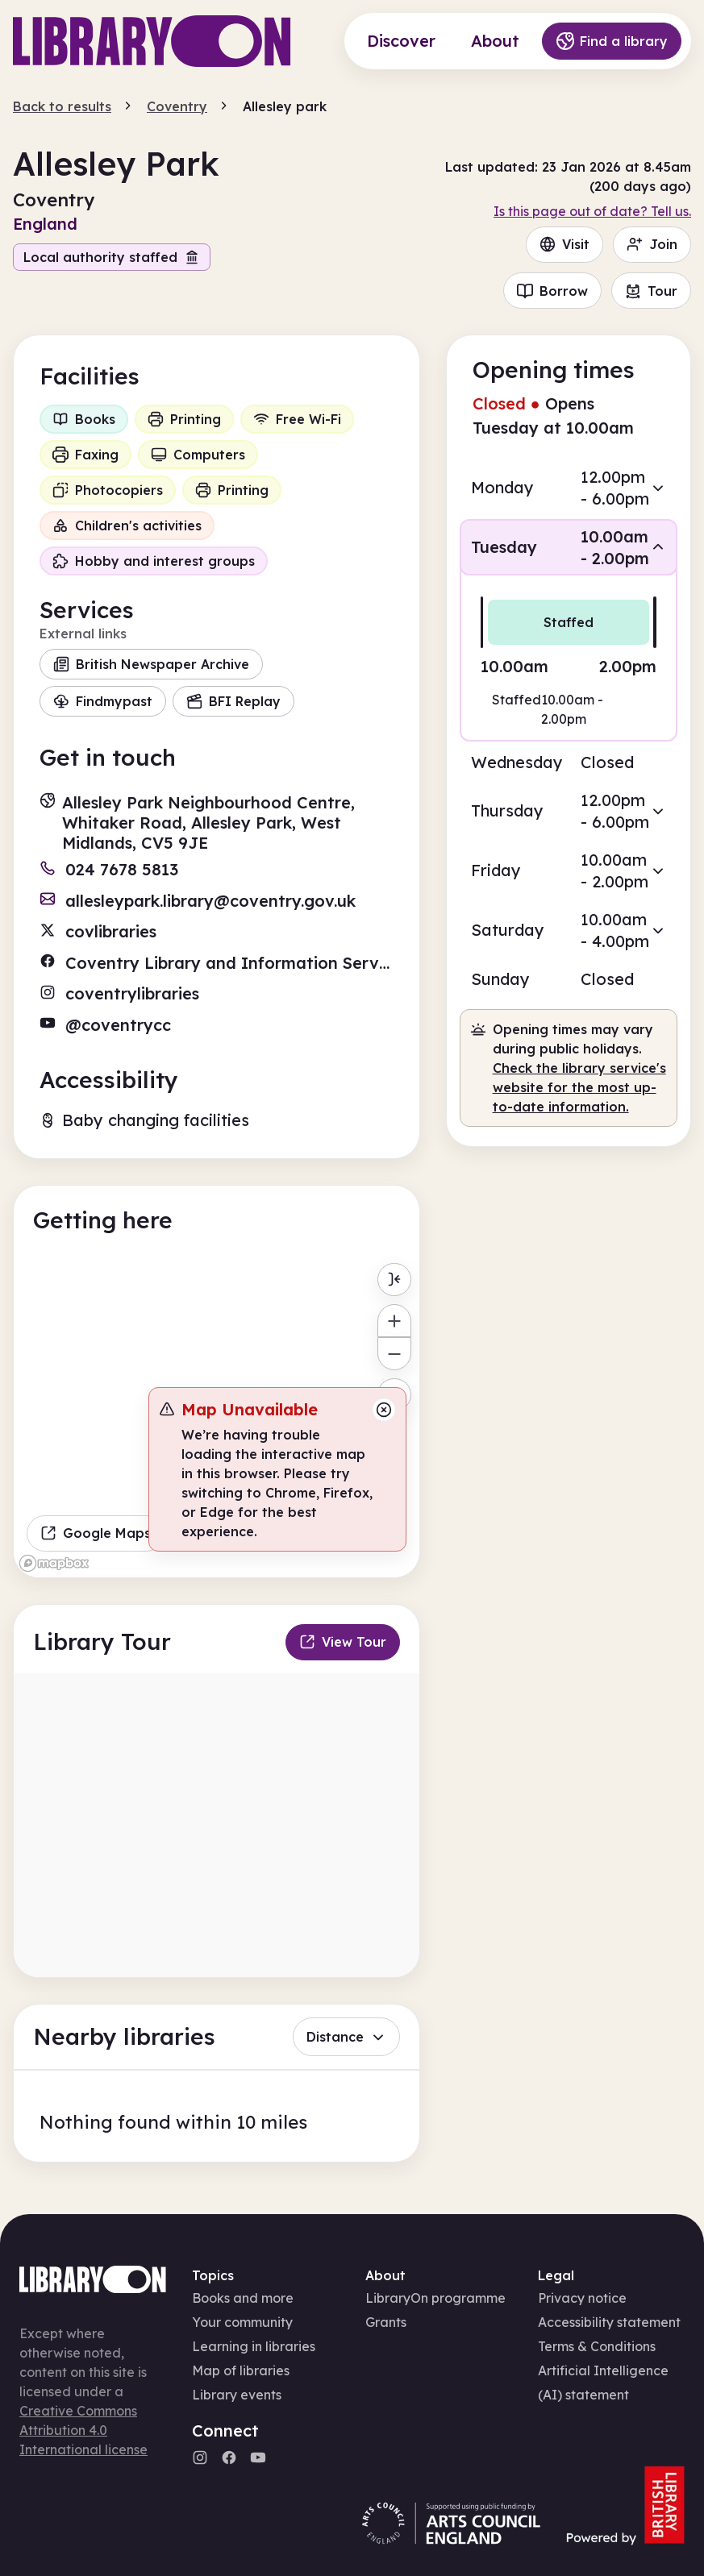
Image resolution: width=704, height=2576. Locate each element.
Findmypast (102, 701)
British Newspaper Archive (151, 664)
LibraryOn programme (435, 2298)
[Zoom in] (393, 1320)
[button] (568, 487)
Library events (236, 2395)
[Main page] (152, 41)
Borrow (552, 291)
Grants (385, 2322)
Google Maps (95, 1533)
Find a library (612, 41)
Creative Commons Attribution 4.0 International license (83, 2430)
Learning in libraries (253, 2346)
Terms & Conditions (597, 2346)
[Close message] (384, 1410)
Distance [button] (346, 2037)
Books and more (243, 2298)
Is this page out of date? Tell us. (592, 211)
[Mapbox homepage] (54, 1563)
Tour (651, 291)
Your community (242, 2322)
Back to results (62, 106)
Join (652, 244)
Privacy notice (582, 2298)
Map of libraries (241, 2370)
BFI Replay (233, 701)
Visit (564, 244)
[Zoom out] (393, 1353)
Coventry (177, 106)
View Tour (342, 1642)
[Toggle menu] (393, 1279)
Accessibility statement (609, 2322)
